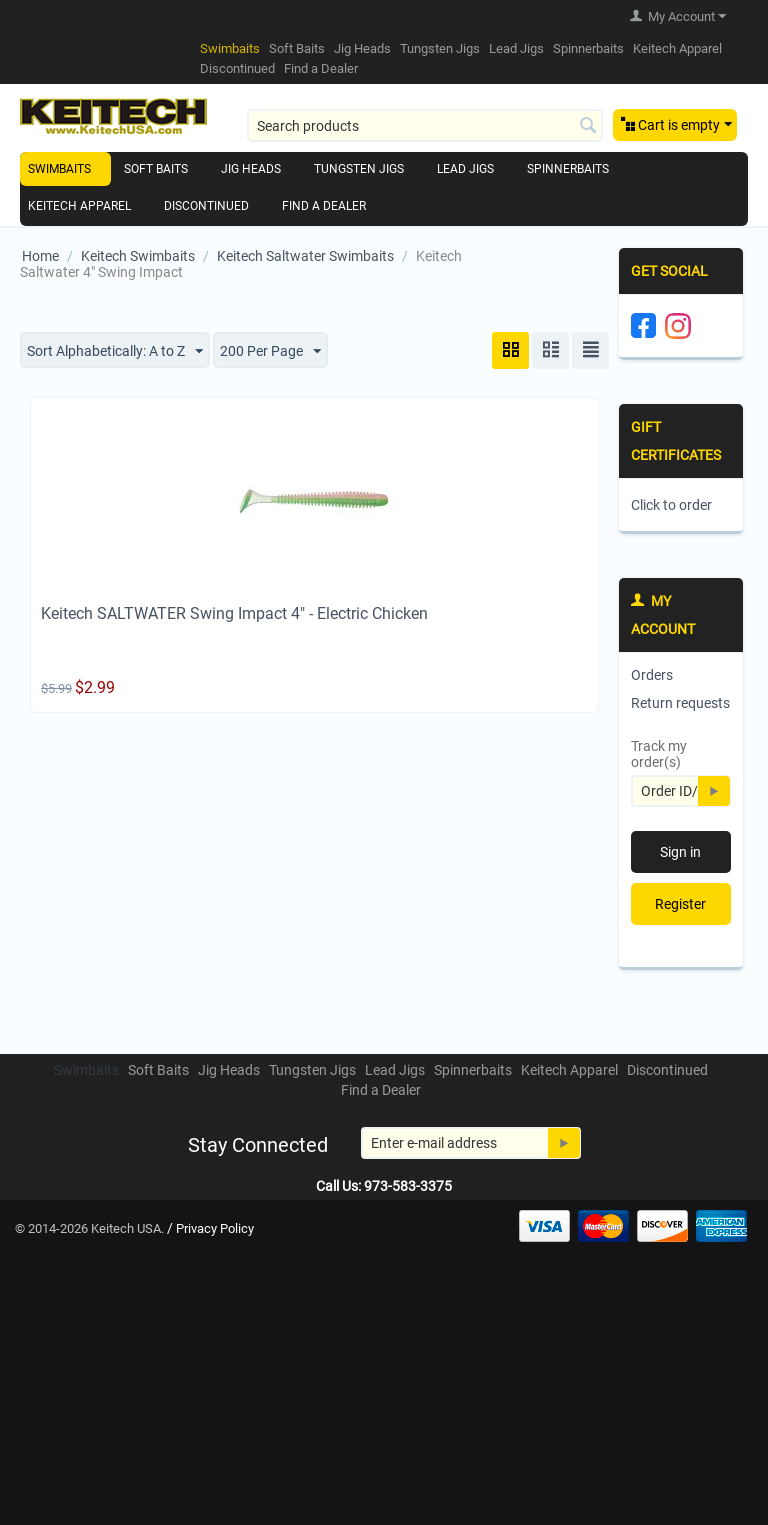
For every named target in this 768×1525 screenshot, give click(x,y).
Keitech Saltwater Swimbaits (305, 256)
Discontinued (237, 68)
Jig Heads (362, 48)
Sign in (680, 852)
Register (680, 904)
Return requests (680, 703)
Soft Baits (297, 48)
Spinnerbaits (588, 48)
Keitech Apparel (677, 48)
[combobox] (425, 125)
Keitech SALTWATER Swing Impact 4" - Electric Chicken (234, 613)
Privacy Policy (215, 1228)
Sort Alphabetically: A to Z (115, 352)
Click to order (671, 505)
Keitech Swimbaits (138, 256)
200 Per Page (270, 352)
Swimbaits (230, 48)
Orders (652, 675)
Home (40, 256)
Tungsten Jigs (440, 48)
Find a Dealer (321, 68)
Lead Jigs (516, 48)
